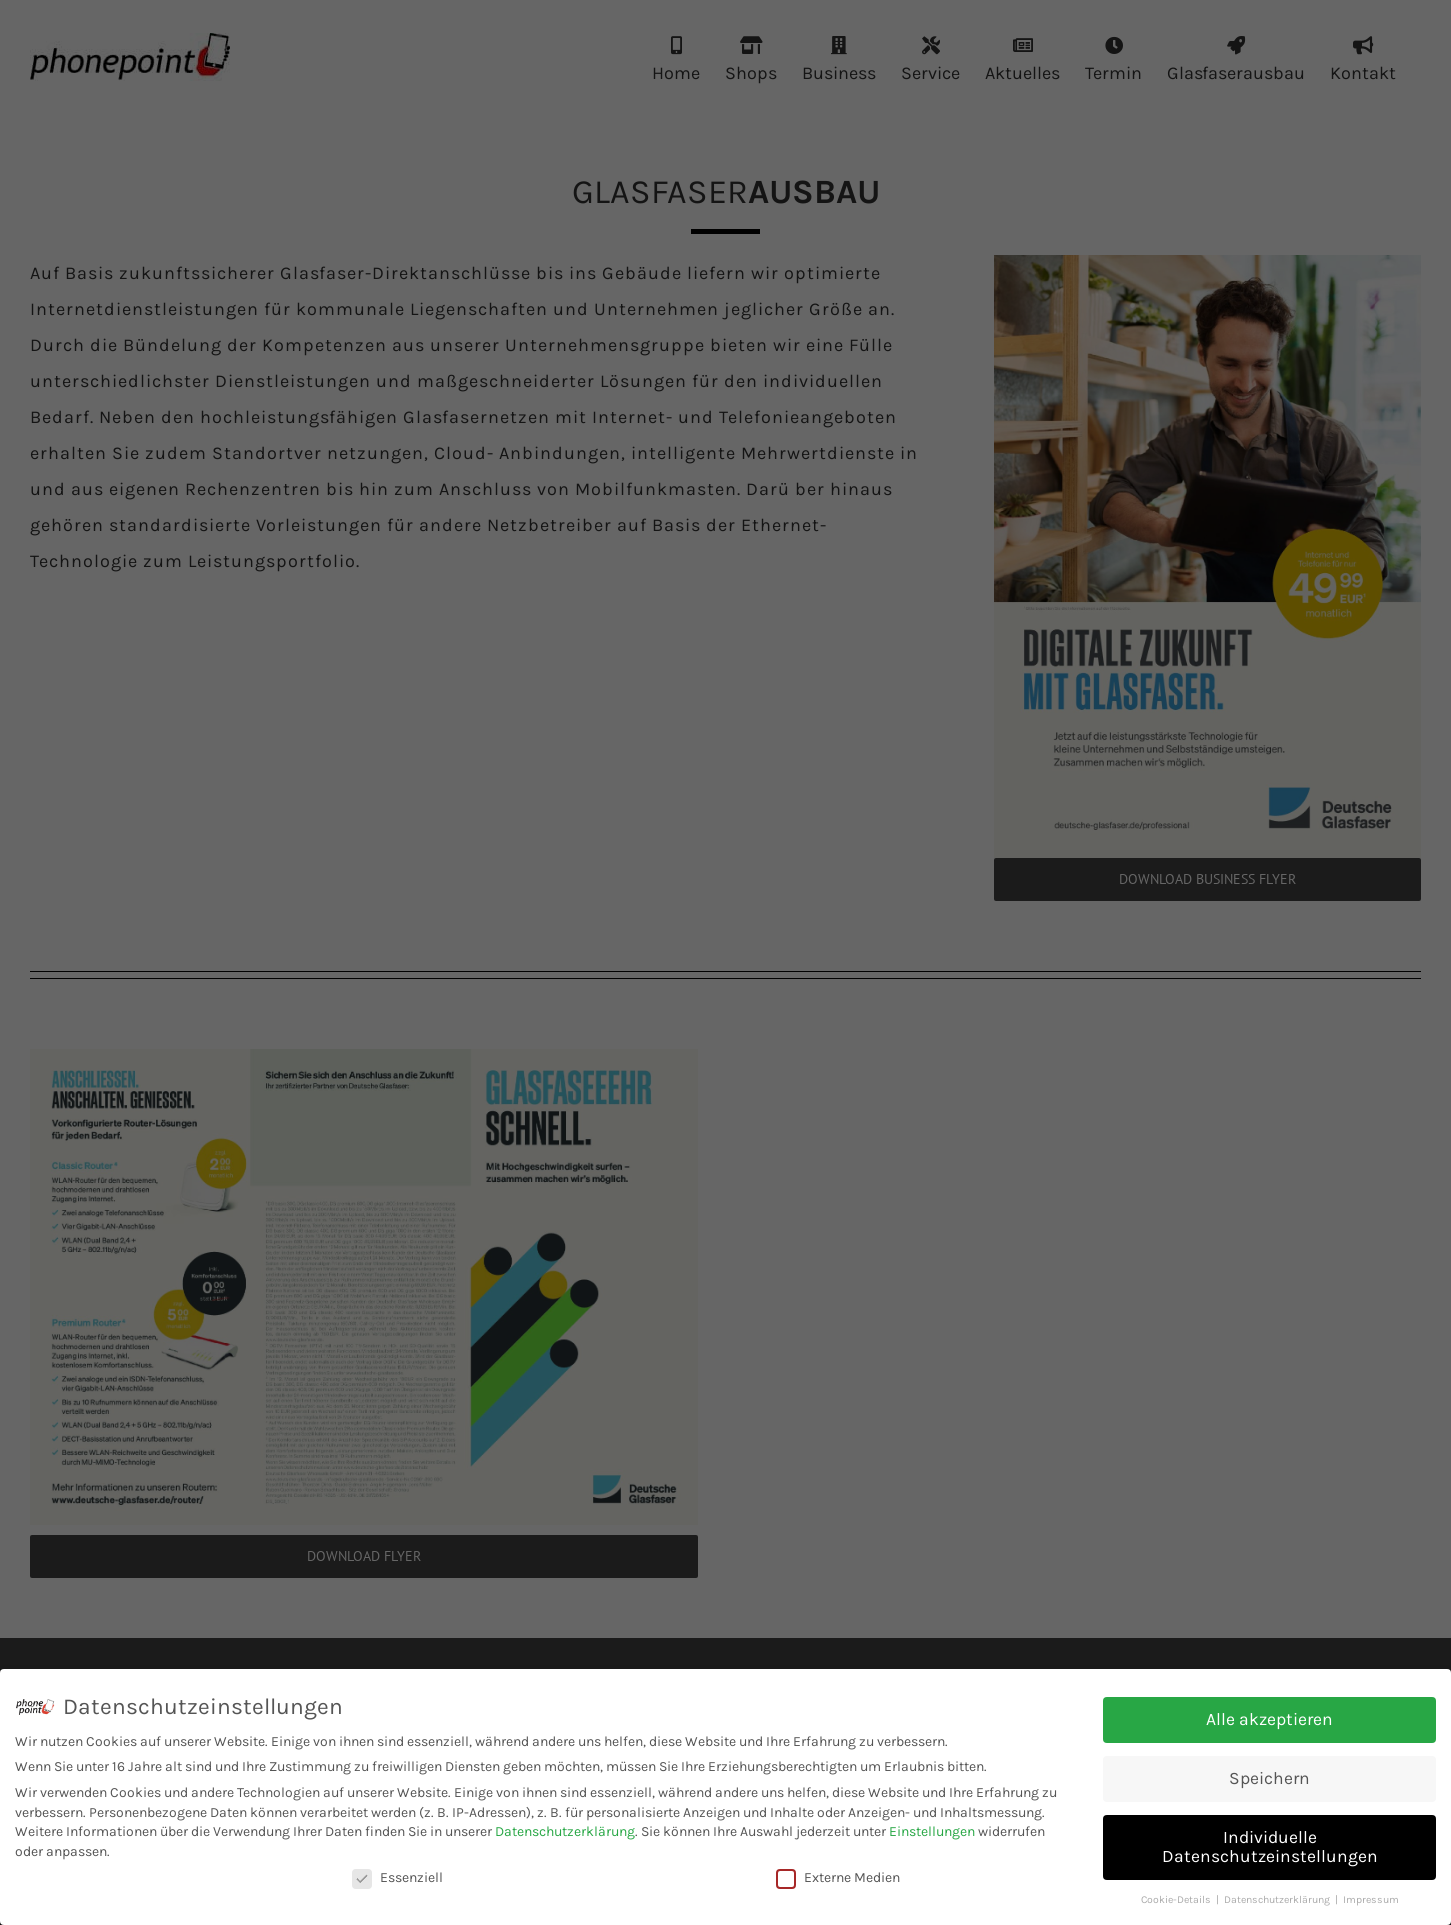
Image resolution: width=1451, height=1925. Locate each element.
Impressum (1371, 1899)
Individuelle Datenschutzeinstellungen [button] (1270, 1847)
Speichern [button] (1269, 1778)
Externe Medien (838, 1877)
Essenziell (397, 1877)
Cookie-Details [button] (1177, 1899)
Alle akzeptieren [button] (1269, 1719)
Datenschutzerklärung (565, 1831)
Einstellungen (932, 1831)
